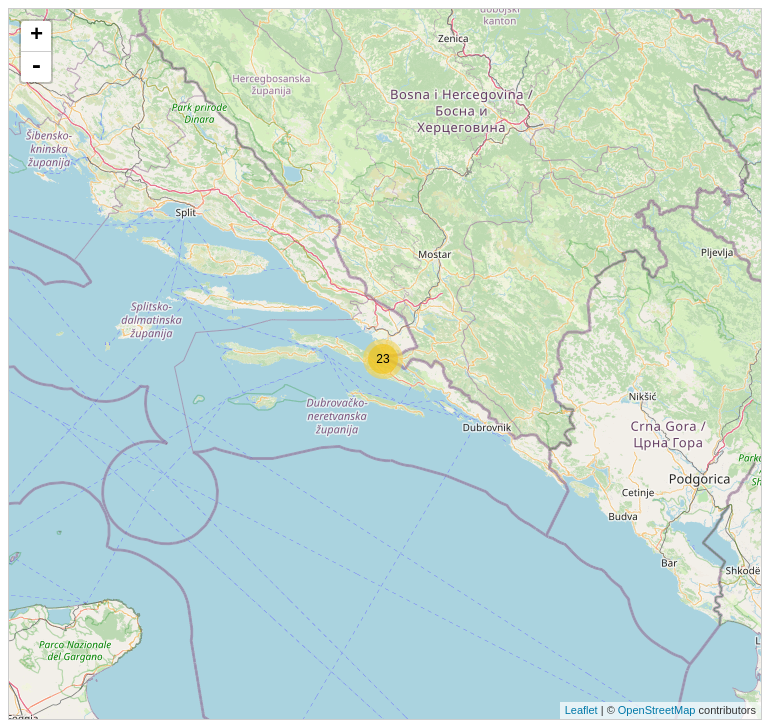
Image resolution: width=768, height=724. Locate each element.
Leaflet (581, 710)
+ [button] (36, 36)
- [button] (36, 67)
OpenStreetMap (657, 710)
